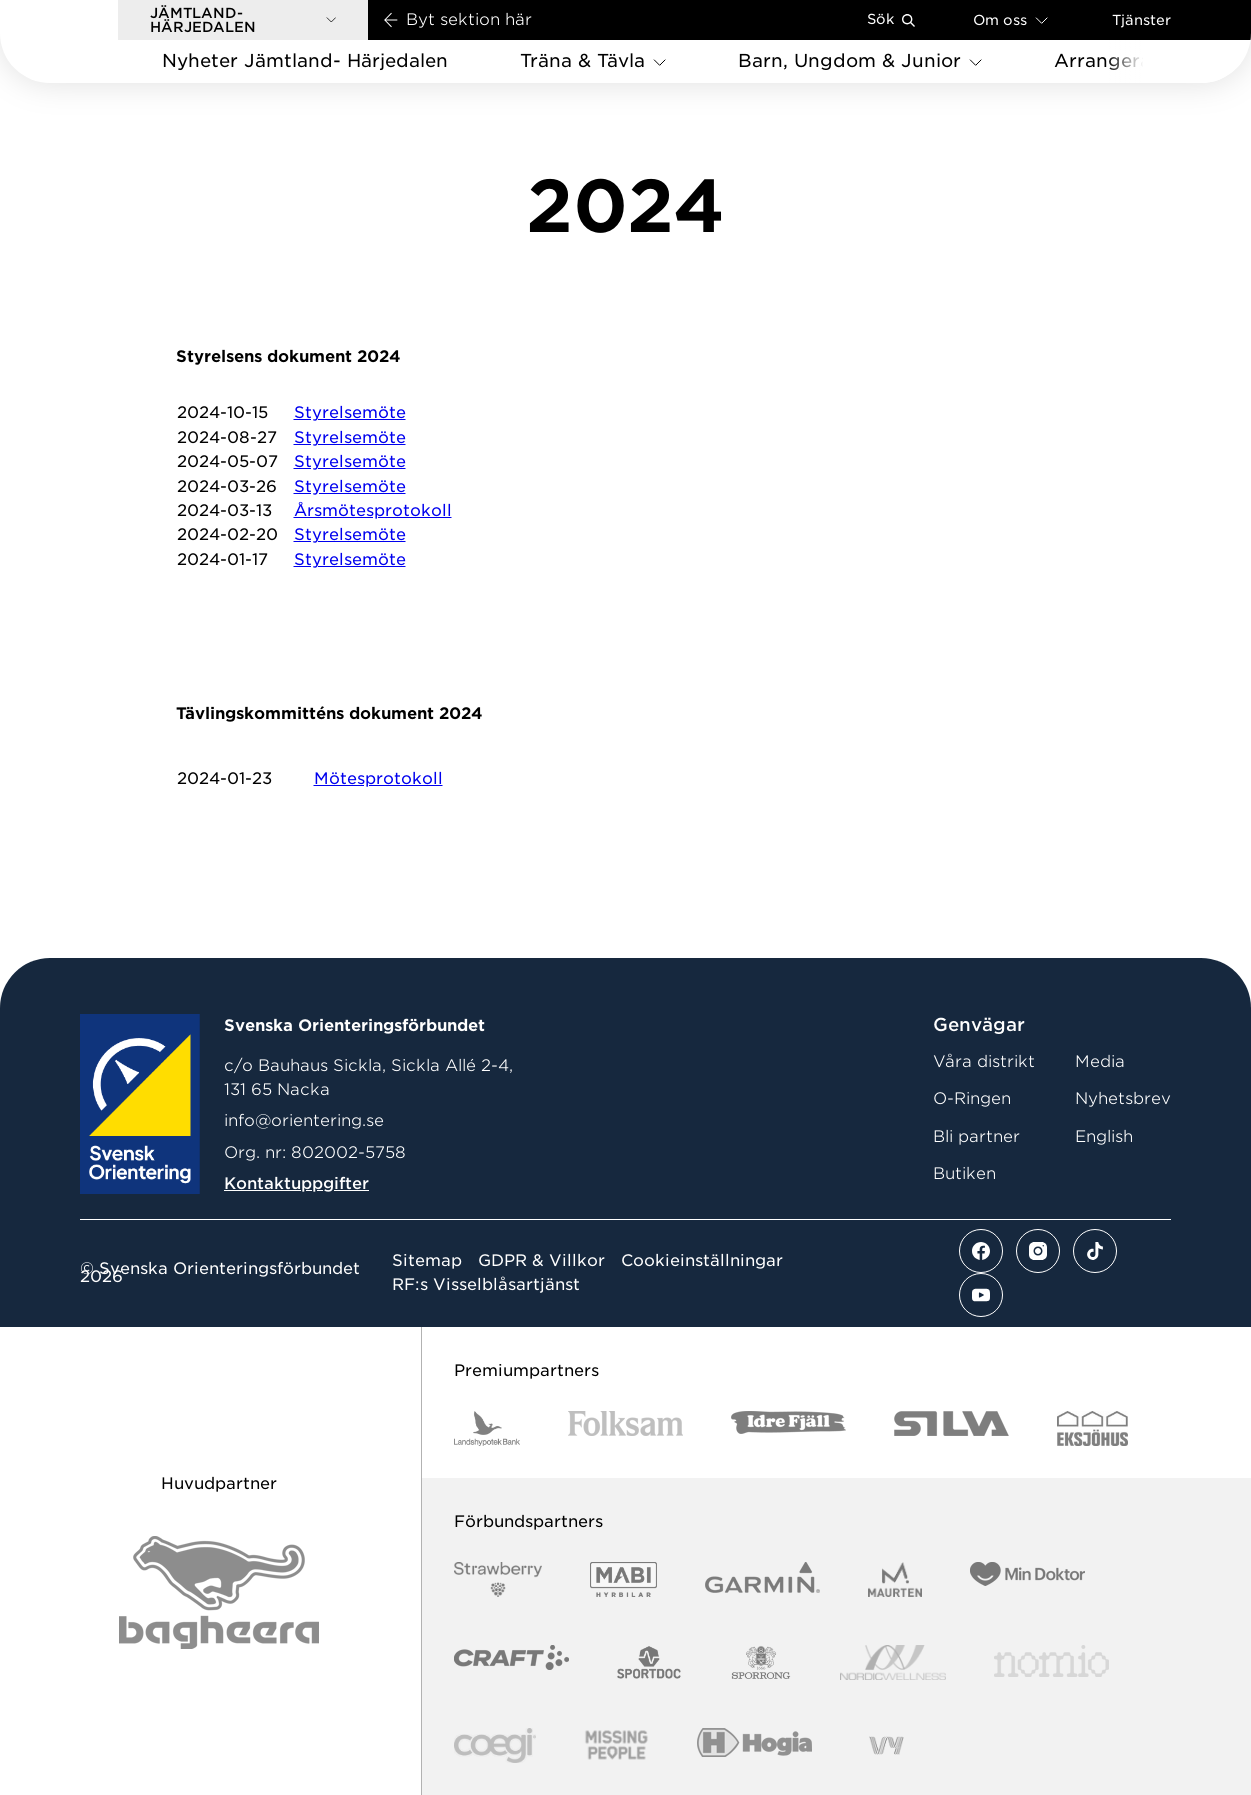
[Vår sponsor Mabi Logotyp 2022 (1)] (623, 1579)
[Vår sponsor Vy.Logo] (886, 1745)
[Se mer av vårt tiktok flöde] (1095, 1251)
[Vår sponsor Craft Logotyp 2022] (511, 1662)
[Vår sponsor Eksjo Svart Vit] (1092, 1428)
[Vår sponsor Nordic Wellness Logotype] (893, 1662)
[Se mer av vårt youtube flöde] (981, 1295)
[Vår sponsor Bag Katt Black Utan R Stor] (219, 1592)
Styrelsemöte (350, 412)
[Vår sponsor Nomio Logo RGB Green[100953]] (1051, 1662)
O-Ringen (972, 1098)
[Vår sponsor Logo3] (495, 1745)
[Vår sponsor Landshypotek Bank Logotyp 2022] (487, 1428)
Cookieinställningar (702, 1261)
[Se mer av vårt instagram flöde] (1038, 1251)
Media (1100, 1061)
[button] (243, 20)
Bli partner (976, 1136)
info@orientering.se (304, 1120)
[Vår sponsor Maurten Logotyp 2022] (895, 1579)
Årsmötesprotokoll (373, 510)
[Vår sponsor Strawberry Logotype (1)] (498, 1579)
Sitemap (427, 1261)
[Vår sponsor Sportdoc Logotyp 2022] (649, 1662)
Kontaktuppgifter (296, 1183)
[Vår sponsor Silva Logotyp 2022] (951, 1428)
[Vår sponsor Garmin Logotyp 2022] (762, 1579)
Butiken (964, 1173)
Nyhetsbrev (1123, 1098)
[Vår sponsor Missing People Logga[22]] (616, 1745)
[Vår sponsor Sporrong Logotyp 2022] (761, 1662)
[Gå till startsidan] (91, 41)
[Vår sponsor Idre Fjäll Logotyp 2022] (788, 1428)
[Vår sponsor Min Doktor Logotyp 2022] (1027, 1579)
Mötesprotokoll (378, 778)
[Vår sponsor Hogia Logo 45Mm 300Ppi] (754, 1745)
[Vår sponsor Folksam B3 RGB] (625, 1428)
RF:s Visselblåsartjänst (486, 1285)
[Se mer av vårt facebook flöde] (981, 1251)
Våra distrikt (984, 1061)
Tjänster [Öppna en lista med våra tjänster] (1141, 20)
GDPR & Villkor (541, 1261)
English (1104, 1136)
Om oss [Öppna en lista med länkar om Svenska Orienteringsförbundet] (1010, 19)
